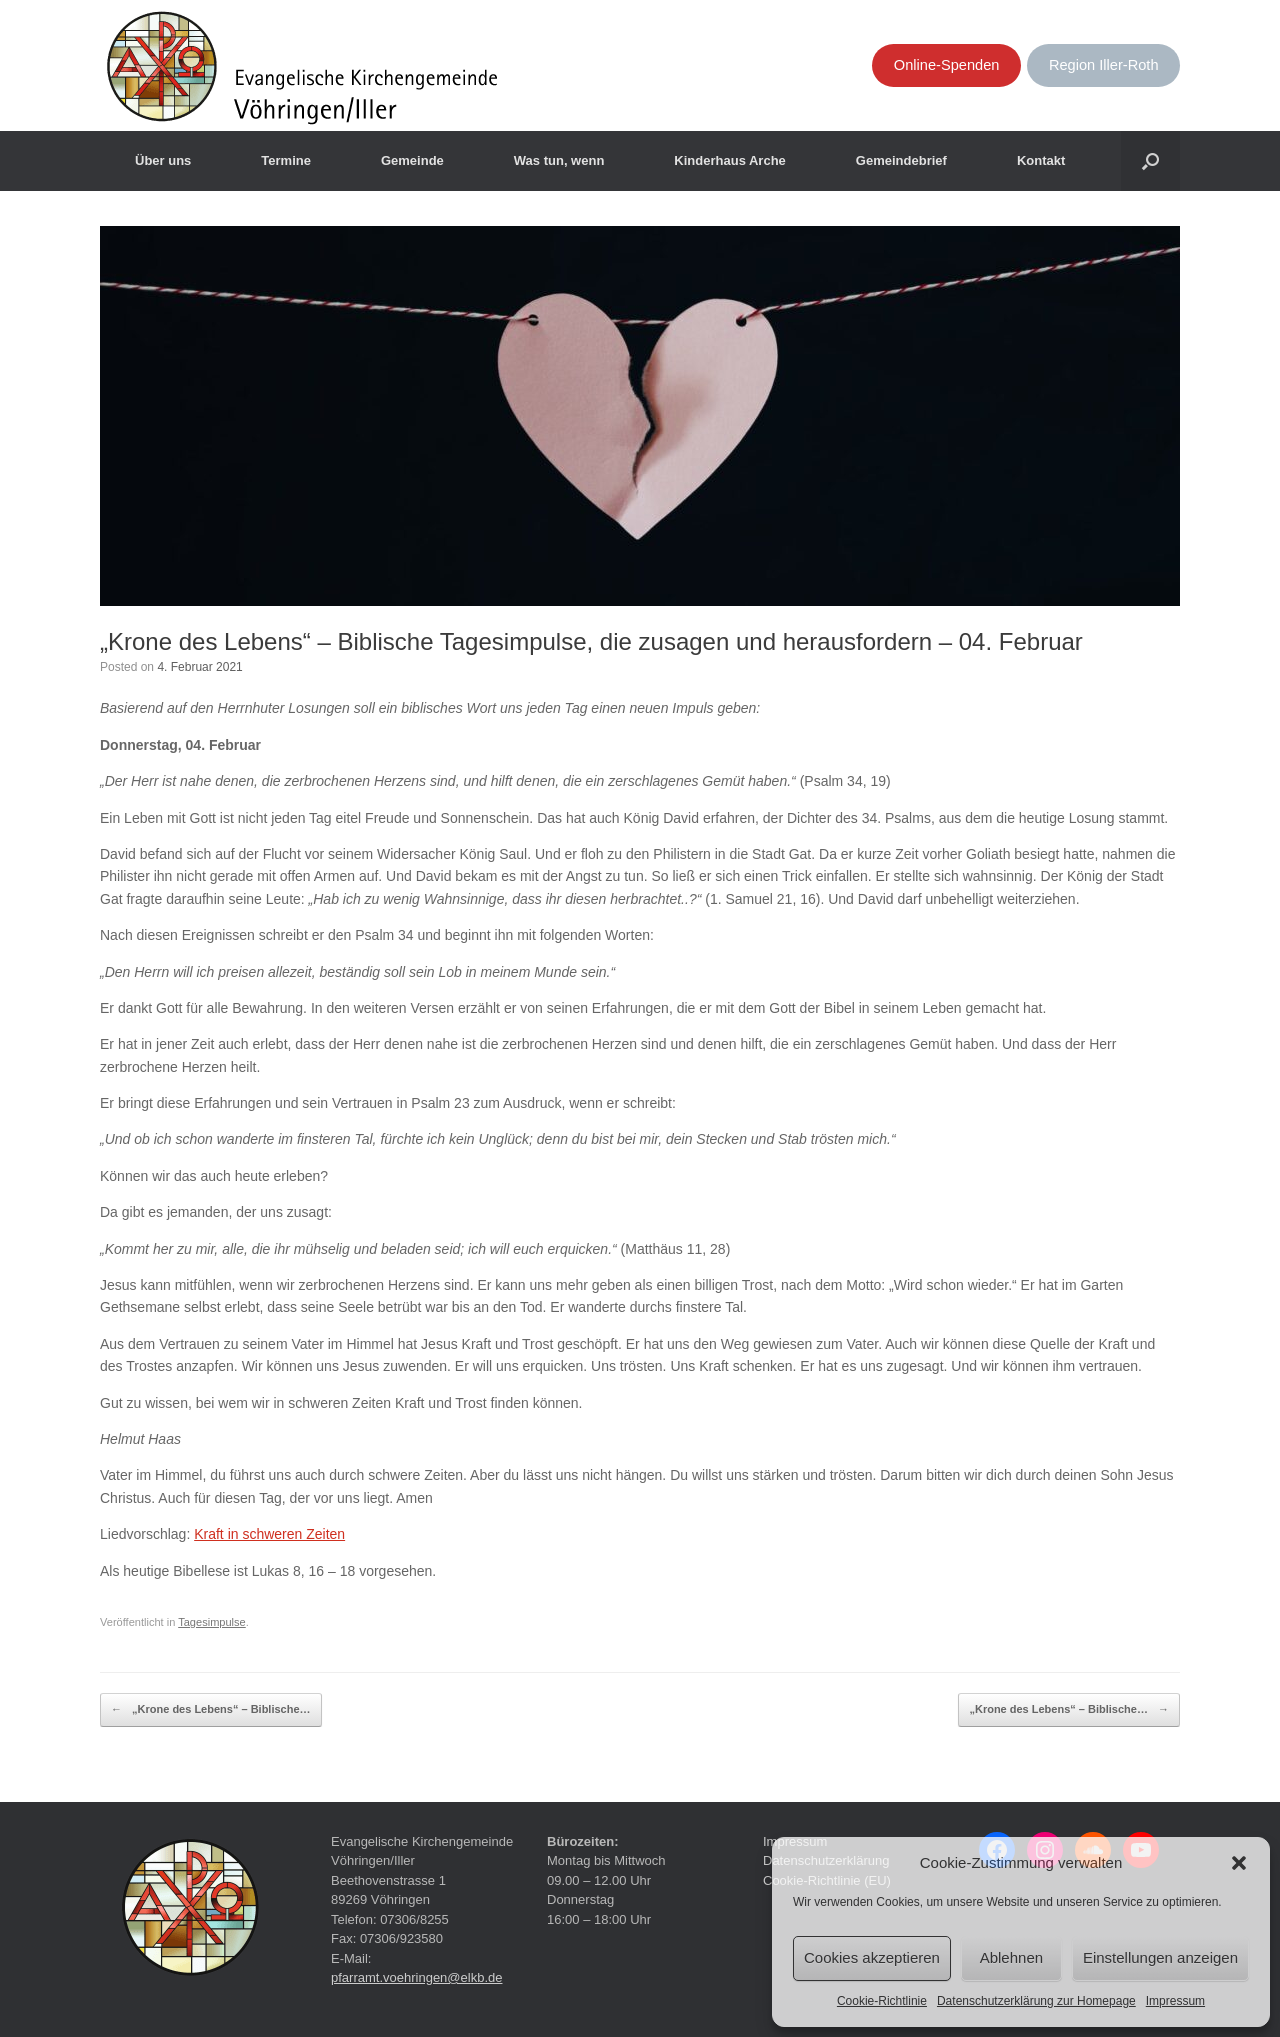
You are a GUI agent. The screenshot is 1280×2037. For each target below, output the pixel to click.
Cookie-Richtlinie (882, 2001)
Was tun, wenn (559, 160)
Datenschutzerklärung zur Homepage (1036, 2001)
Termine (286, 160)
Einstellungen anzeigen (1160, 1957)
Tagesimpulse (212, 1622)
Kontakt (1041, 160)
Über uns (163, 160)
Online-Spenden (947, 65)
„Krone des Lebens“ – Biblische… (211, 1710)
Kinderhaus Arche (730, 160)
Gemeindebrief (901, 160)
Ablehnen (1011, 1957)
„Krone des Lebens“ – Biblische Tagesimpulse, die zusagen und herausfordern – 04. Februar (591, 641)
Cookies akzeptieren (872, 1957)
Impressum (1175, 2001)
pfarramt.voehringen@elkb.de (416, 1977)
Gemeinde (412, 160)
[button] (1239, 1863)
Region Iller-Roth (1104, 65)
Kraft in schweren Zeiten (269, 1534)
